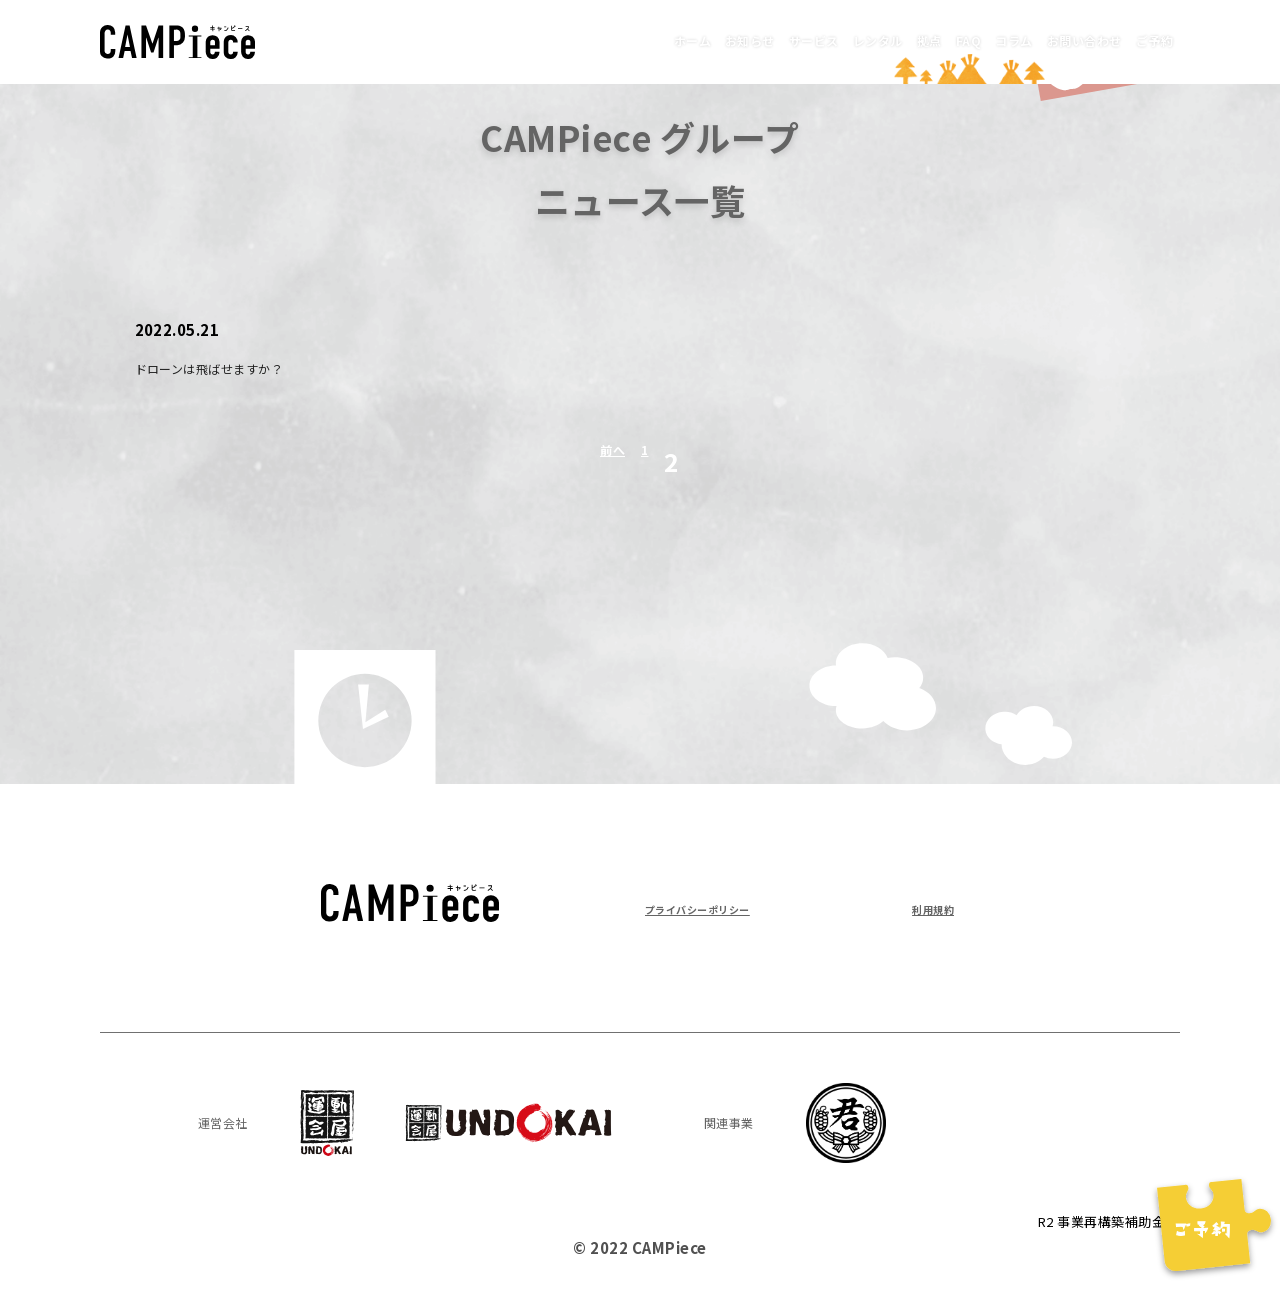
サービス (671, 39)
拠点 (831, 39)
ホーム (503, 39)
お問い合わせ (1048, 39)
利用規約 (923, 907)
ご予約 (1144, 39)
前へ (608, 461)
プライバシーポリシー (722, 907)
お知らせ (583, 39)
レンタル (759, 39)
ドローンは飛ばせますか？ (233, 367)
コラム (952, 39)
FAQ (888, 39)
